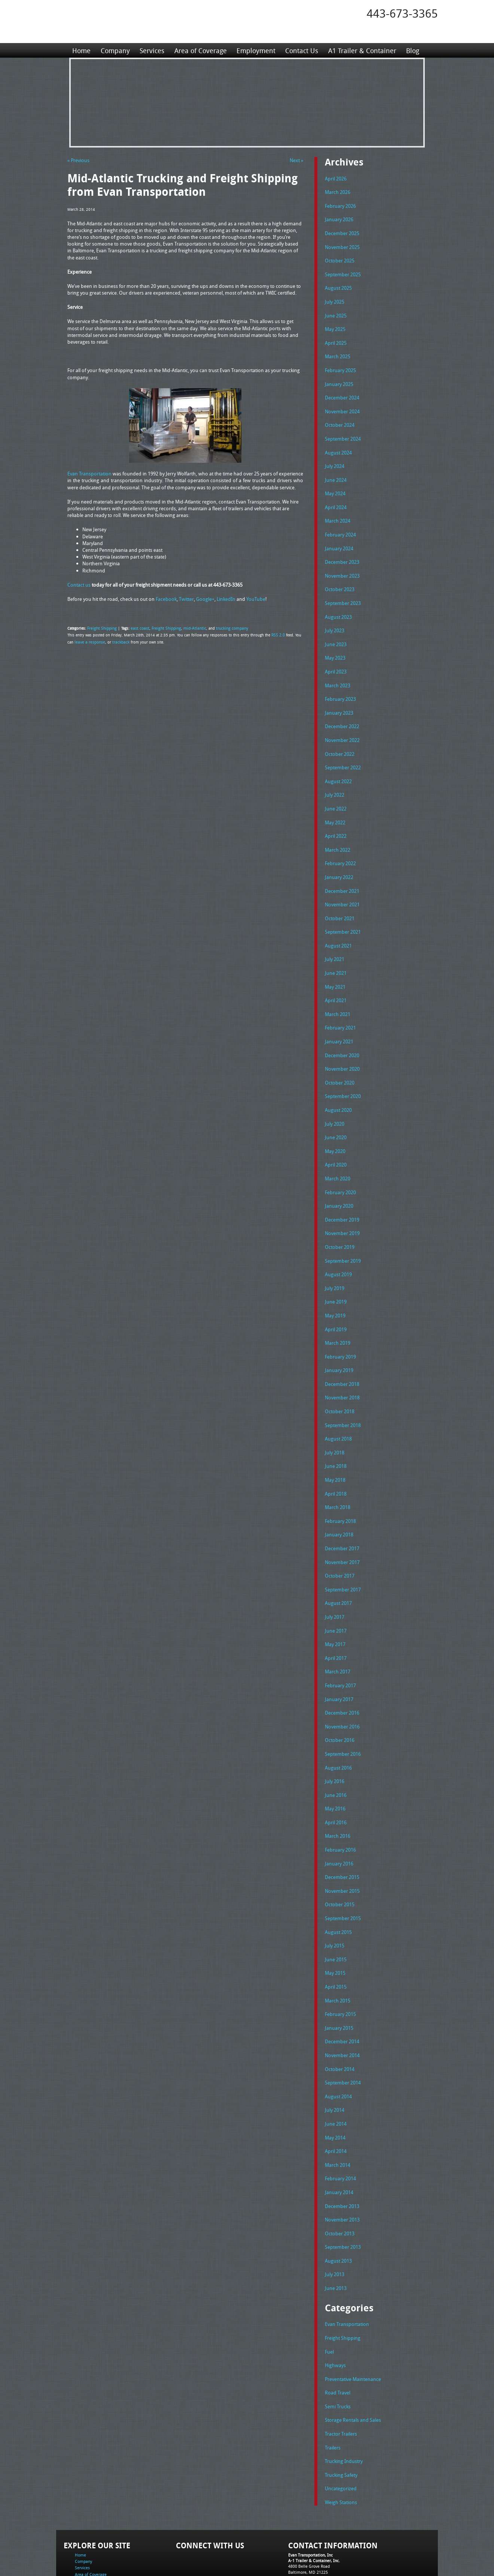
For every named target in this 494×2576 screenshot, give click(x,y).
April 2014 (336, 2096)
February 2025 (340, 364)
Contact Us (300, 50)
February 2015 (340, 1963)
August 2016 (338, 1724)
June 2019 (336, 1270)
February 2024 (340, 524)
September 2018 (343, 1390)
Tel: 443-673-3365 (304, 2514)
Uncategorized (341, 2425)
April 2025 (336, 338)
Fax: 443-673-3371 (305, 2520)
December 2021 (342, 871)
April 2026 (336, 178)
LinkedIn (226, 598)
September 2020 (343, 1070)
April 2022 (336, 817)
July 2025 (334, 298)
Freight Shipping (101, 627)
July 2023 (334, 617)
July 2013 (334, 2216)
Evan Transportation (89, 473)
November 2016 (342, 1684)
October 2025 (339, 258)
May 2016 (335, 1763)
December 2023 (342, 551)
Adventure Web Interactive (331, 2571)
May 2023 (335, 644)
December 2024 (342, 391)
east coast (137, 627)
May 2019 (335, 1284)
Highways (335, 2305)
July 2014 (334, 2056)
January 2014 (339, 2137)
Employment (255, 50)
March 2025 (337, 351)
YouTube (255, 598)
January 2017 (339, 1657)
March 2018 (337, 1470)
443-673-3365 (402, 13)
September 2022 (343, 751)
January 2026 (339, 218)
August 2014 (338, 2043)
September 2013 (343, 2190)
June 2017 (336, 1590)
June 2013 (336, 2230)
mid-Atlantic (188, 627)
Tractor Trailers (341, 2372)
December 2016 (342, 1670)
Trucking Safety (341, 2412)
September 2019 (343, 1231)
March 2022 (337, 831)
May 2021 (335, 964)
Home (81, 50)
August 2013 (338, 2203)
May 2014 (335, 2083)
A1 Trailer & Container (361, 50)
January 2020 (339, 1177)
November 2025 (342, 244)
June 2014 (336, 2070)
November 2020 (342, 1044)
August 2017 (338, 1563)
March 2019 (337, 1310)
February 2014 (340, 2123)
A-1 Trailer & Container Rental (289, 2553)
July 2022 (334, 777)
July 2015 (334, 1897)
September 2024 (343, 431)
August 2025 (338, 284)
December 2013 (342, 2150)
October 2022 (339, 738)
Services (151, 50)
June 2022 (336, 791)
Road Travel (337, 2332)
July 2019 (334, 1257)
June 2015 (336, 1910)
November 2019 (342, 1204)
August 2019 (338, 1244)
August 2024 (338, 444)
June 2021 (336, 951)
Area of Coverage (200, 50)
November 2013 (342, 2163)
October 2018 (339, 1377)
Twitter (186, 598)
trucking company (223, 627)
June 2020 (336, 1110)
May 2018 (335, 1444)
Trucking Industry (344, 2399)
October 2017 (339, 1537)
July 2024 (334, 457)
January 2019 (339, 1337)
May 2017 (335, 1603)
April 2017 (336, 1617)
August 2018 (338, 1403)
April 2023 (336, 657)
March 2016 (337, 1790)
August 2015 (338, 1883)
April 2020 (336, 1137)
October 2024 (339, 417)
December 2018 (342, 1350)
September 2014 (343, 2030)
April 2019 (336, 1297)
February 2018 (340, 1484)
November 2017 (342, 1524)
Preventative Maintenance (353, 2319)
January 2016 (339, 1817)
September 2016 (343, 1710)
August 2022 (338, 764)
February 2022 (340, 844)
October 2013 (339, 2177)
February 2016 (340, 1803)
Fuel (329, 2292)
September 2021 (343, 910)
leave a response (88, 641)
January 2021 (339, 1017)
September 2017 (343, 1550)
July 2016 (334, 1737)
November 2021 (342, 884)
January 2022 (339, 857)
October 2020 (339, 1057)
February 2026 (340, 204)
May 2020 (335, 1124)
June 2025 (336, 311)
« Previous (78, 160)
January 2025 (339, 378)
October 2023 (339, 577)
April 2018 (336, 1457)
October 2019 (339, 1217)
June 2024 (336, 471)
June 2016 (336, 1750)
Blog (411, 50)
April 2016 (336, 1777)
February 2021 (340, 1004)
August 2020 (338, 1084)
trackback (118, 641)
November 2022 (342, 724)
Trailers (333, 2385)
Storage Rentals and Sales (353, 2358)
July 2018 (334, 1417)
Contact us (79, 584)
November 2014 (342, 2003)
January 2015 (339, 1977)
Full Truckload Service (342, 2553)
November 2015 (342, 1843)
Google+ (205, 598)
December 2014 (342, 1990)
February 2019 (340, 1324)
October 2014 (339, 2017)
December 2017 (342, 1510)
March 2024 (337, 511)
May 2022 (335, 804)
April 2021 (336, 977)
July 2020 (334, 1097)
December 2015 (342, 1830)
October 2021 (339, 897)
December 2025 (342, 231)
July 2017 (334, 1577)
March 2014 (337, 2110)
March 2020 (337, 1150)
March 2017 (337, 1630)
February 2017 (340, 1643)
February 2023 (340, 684)
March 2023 (337, 671)
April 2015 (336, 1937)
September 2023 (343, 591)
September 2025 (343, 271)
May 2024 (335, 484)
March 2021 (337, 991)
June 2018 (336, 1430)
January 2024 (339, 538)
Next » (296, 160)
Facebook (166, 598)
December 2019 (342, 1190)
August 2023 (338, 604)
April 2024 (336, 498)
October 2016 (339, 1697)
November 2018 (342, 1363)
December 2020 (342, 1031)
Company (114, 50)
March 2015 (337, 1950)
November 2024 (342, 404)
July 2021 (334, 937)
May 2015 (335, 1923)
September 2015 (343, 1870)
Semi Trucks (338, 2345)
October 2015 (339, 1856)
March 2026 (337, 191)
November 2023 (342, 564)
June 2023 (336, 631)
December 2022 (342, 711)
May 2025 (335, 324)
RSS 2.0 (277, 634)
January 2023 (339, 697)
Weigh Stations (341, 2439)
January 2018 (339, 1497)
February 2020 (340, 1164)
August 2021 (338, 924)
